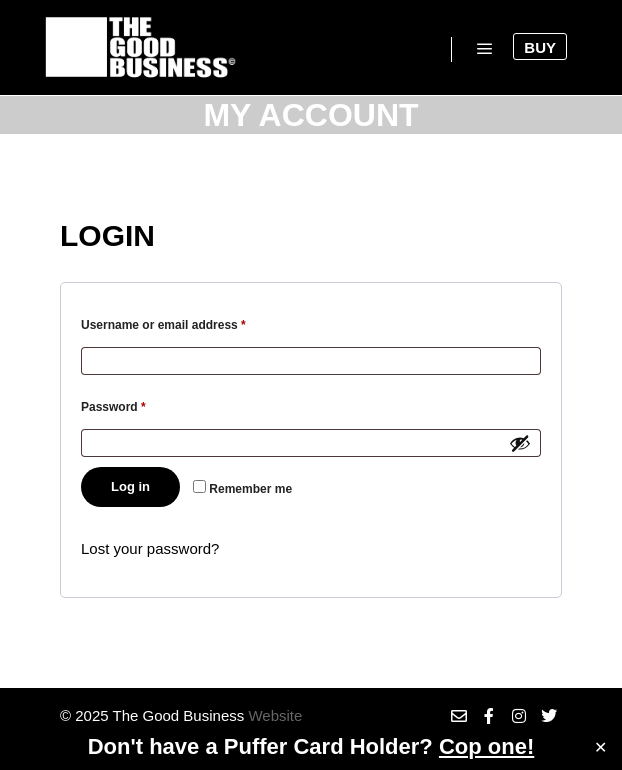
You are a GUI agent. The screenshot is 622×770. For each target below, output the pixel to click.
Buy (540, 47)
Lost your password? (150, 548)
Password (139, 404)
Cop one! (486, 746)
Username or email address (189, 322)
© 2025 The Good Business (152, 715)
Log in (130, 486)
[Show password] (520, 443)
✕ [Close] (600, 747)
